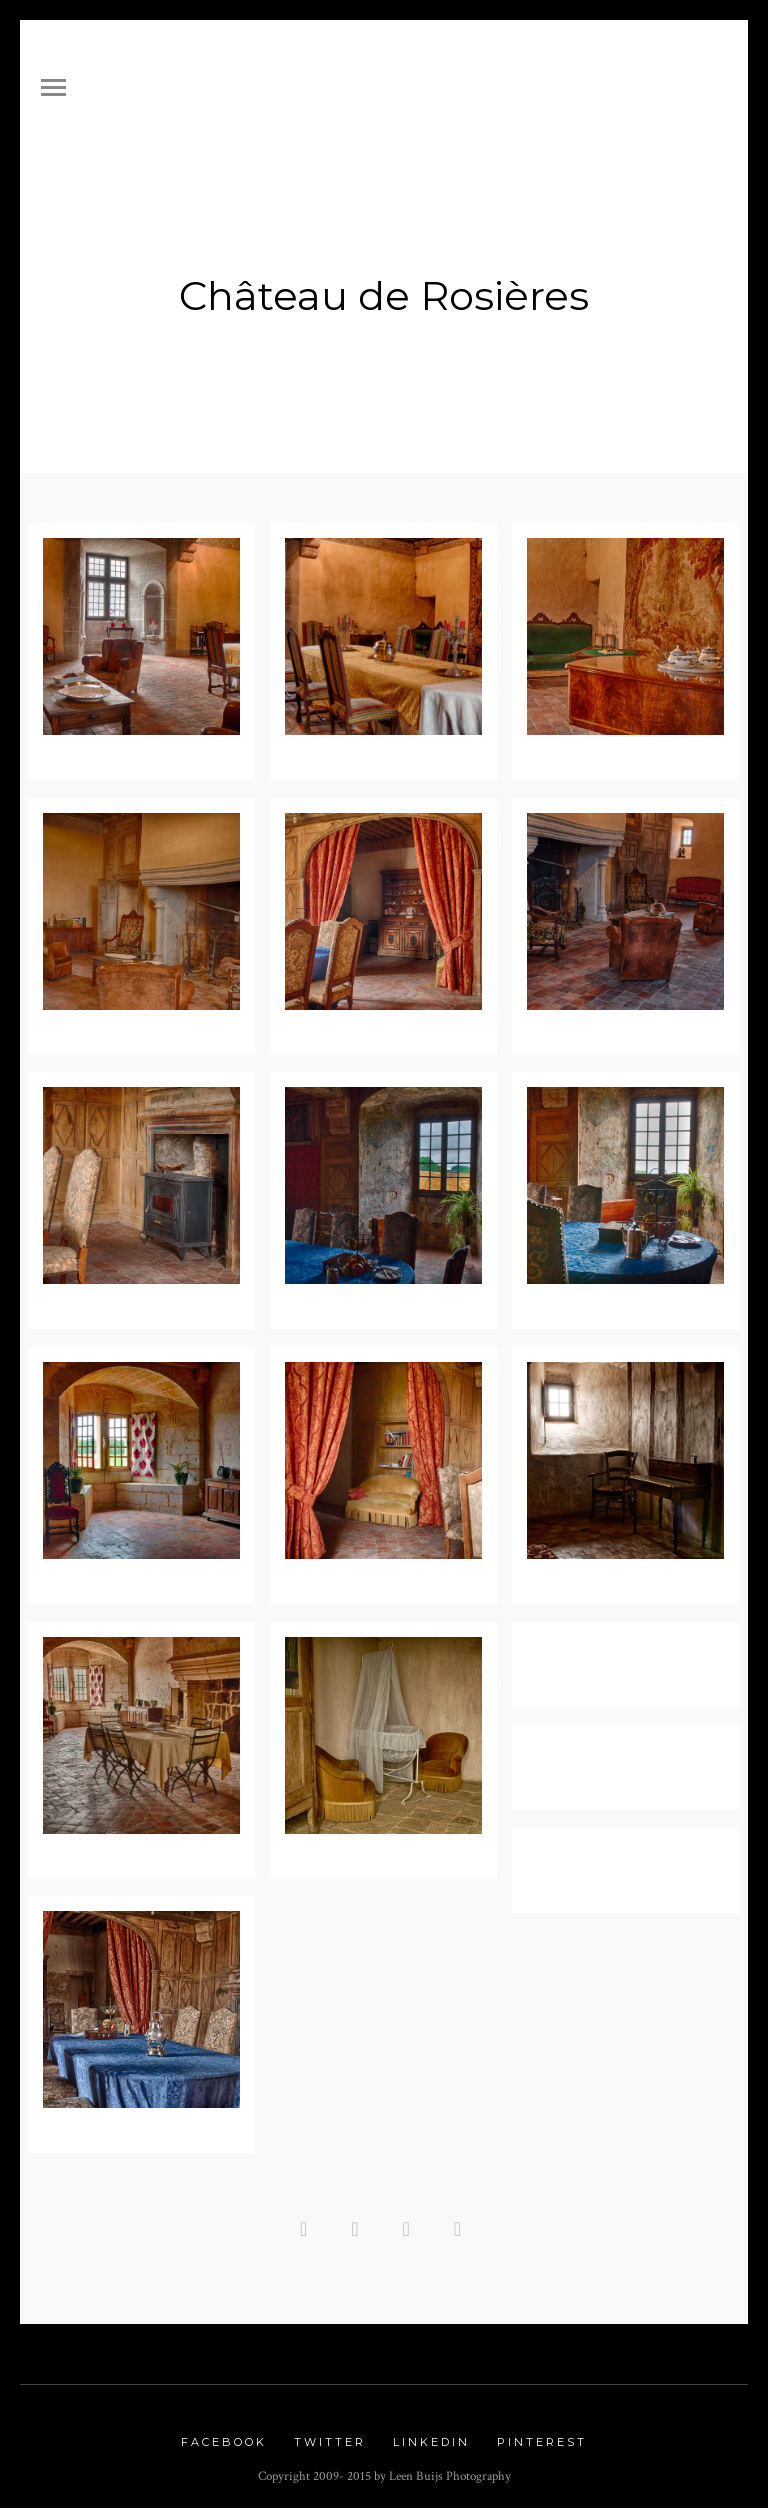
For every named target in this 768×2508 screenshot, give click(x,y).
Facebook (224, 2435)
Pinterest (542, 2435)
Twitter (330, 2435)
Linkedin (431, 2435)
